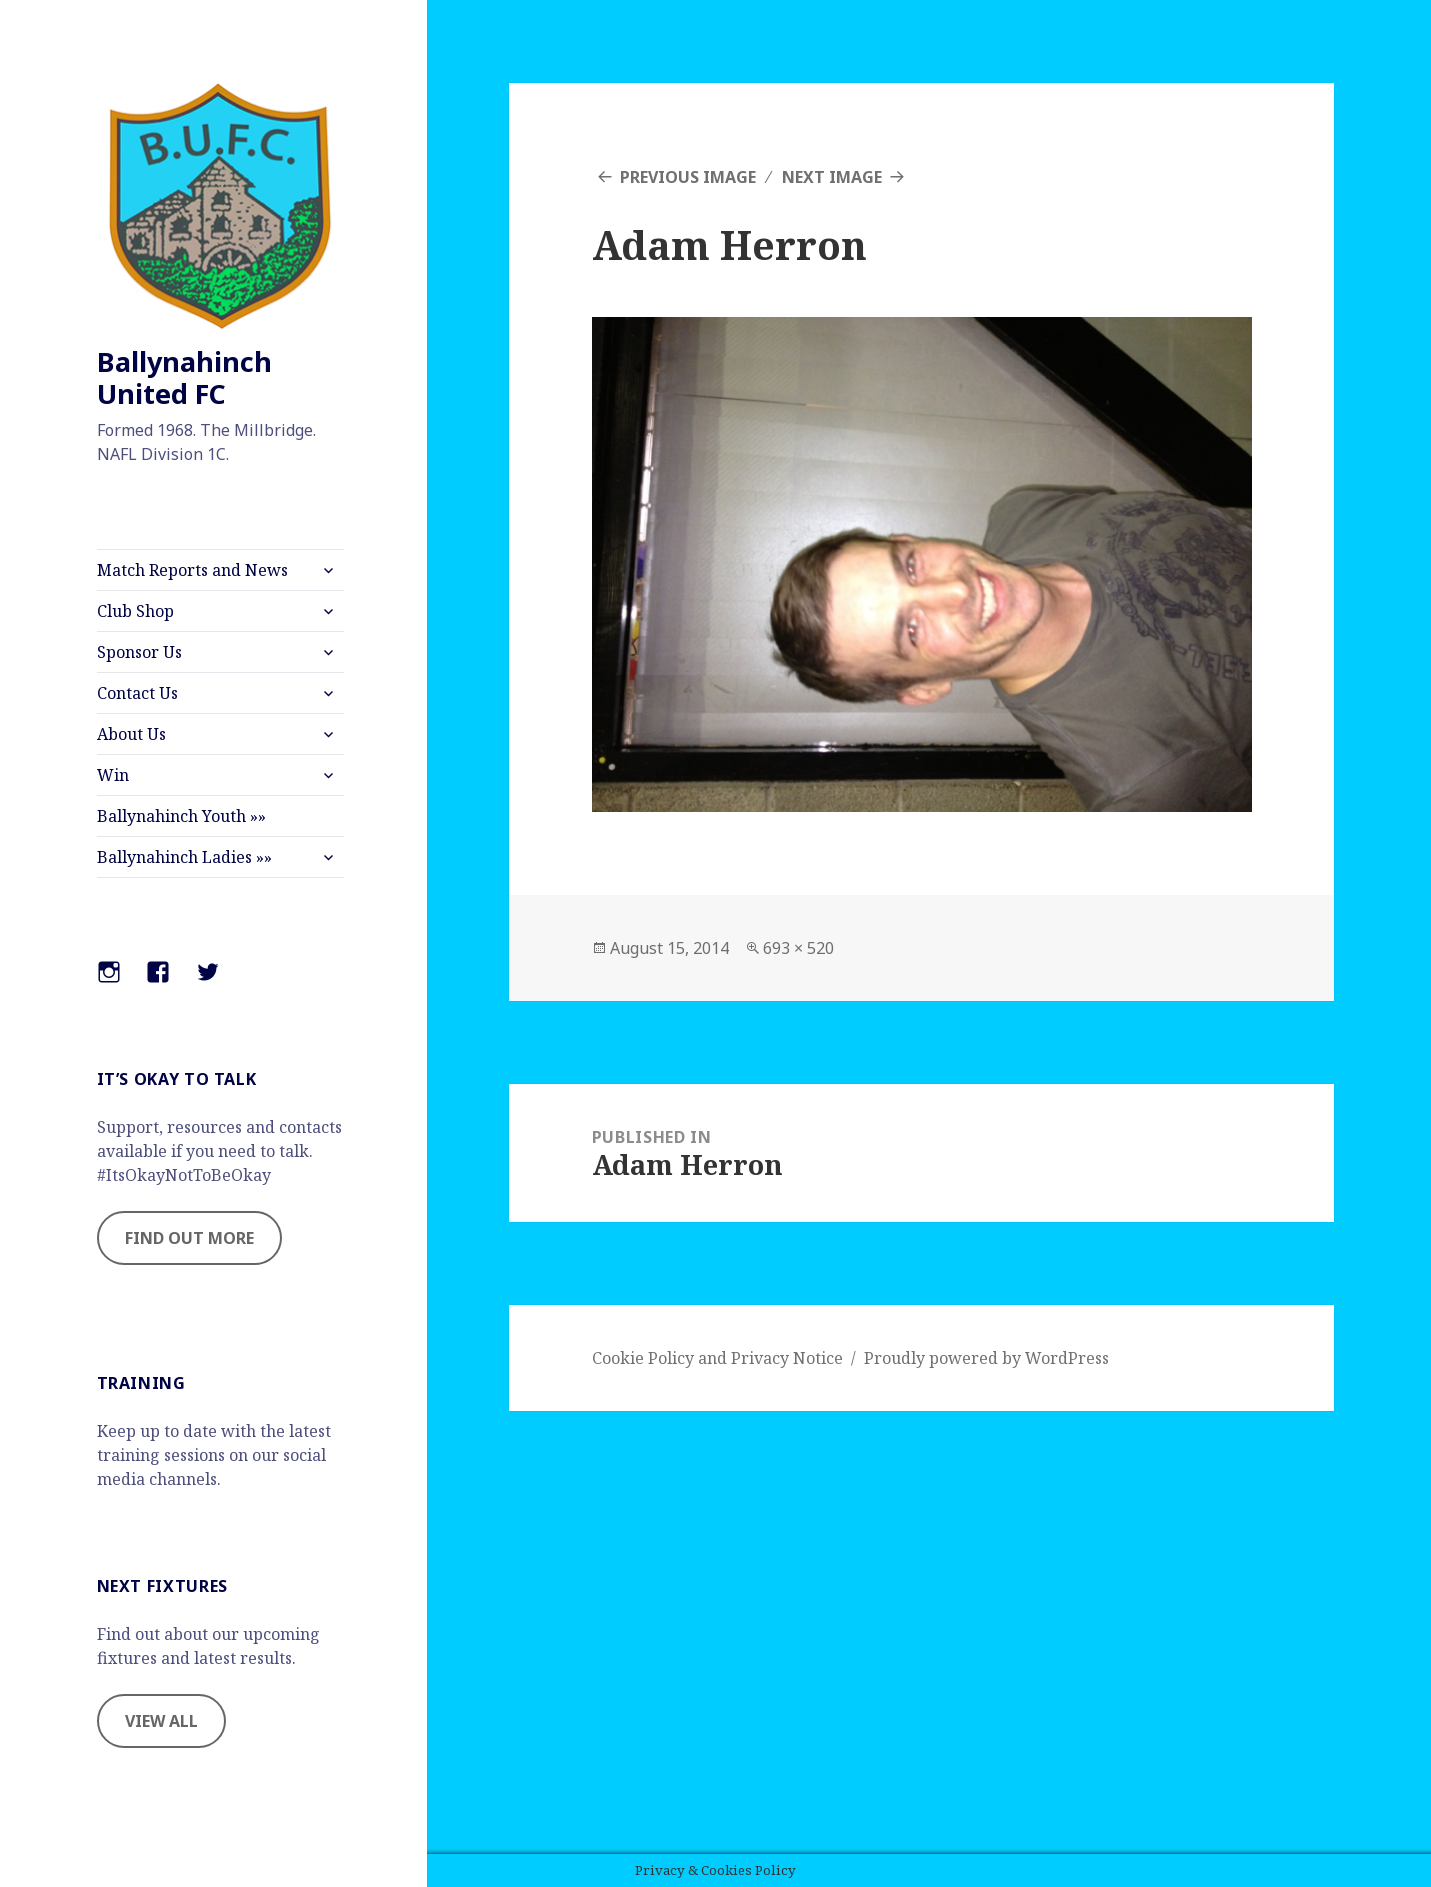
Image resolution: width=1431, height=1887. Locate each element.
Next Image (832, 177)
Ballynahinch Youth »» (181, 816)
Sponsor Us (139, 652)
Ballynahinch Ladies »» (184, 857)
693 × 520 (798, 948)
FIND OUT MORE (189, 1238)
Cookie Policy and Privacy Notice (717, 1358)
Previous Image (688, 177)
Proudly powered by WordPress (986, 1358)
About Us (131, 734)
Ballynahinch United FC (184, 377)
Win (113, 775)
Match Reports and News (192, 570)
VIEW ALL (161, 1721)
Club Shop (135, 611)
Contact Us (137, 693)
